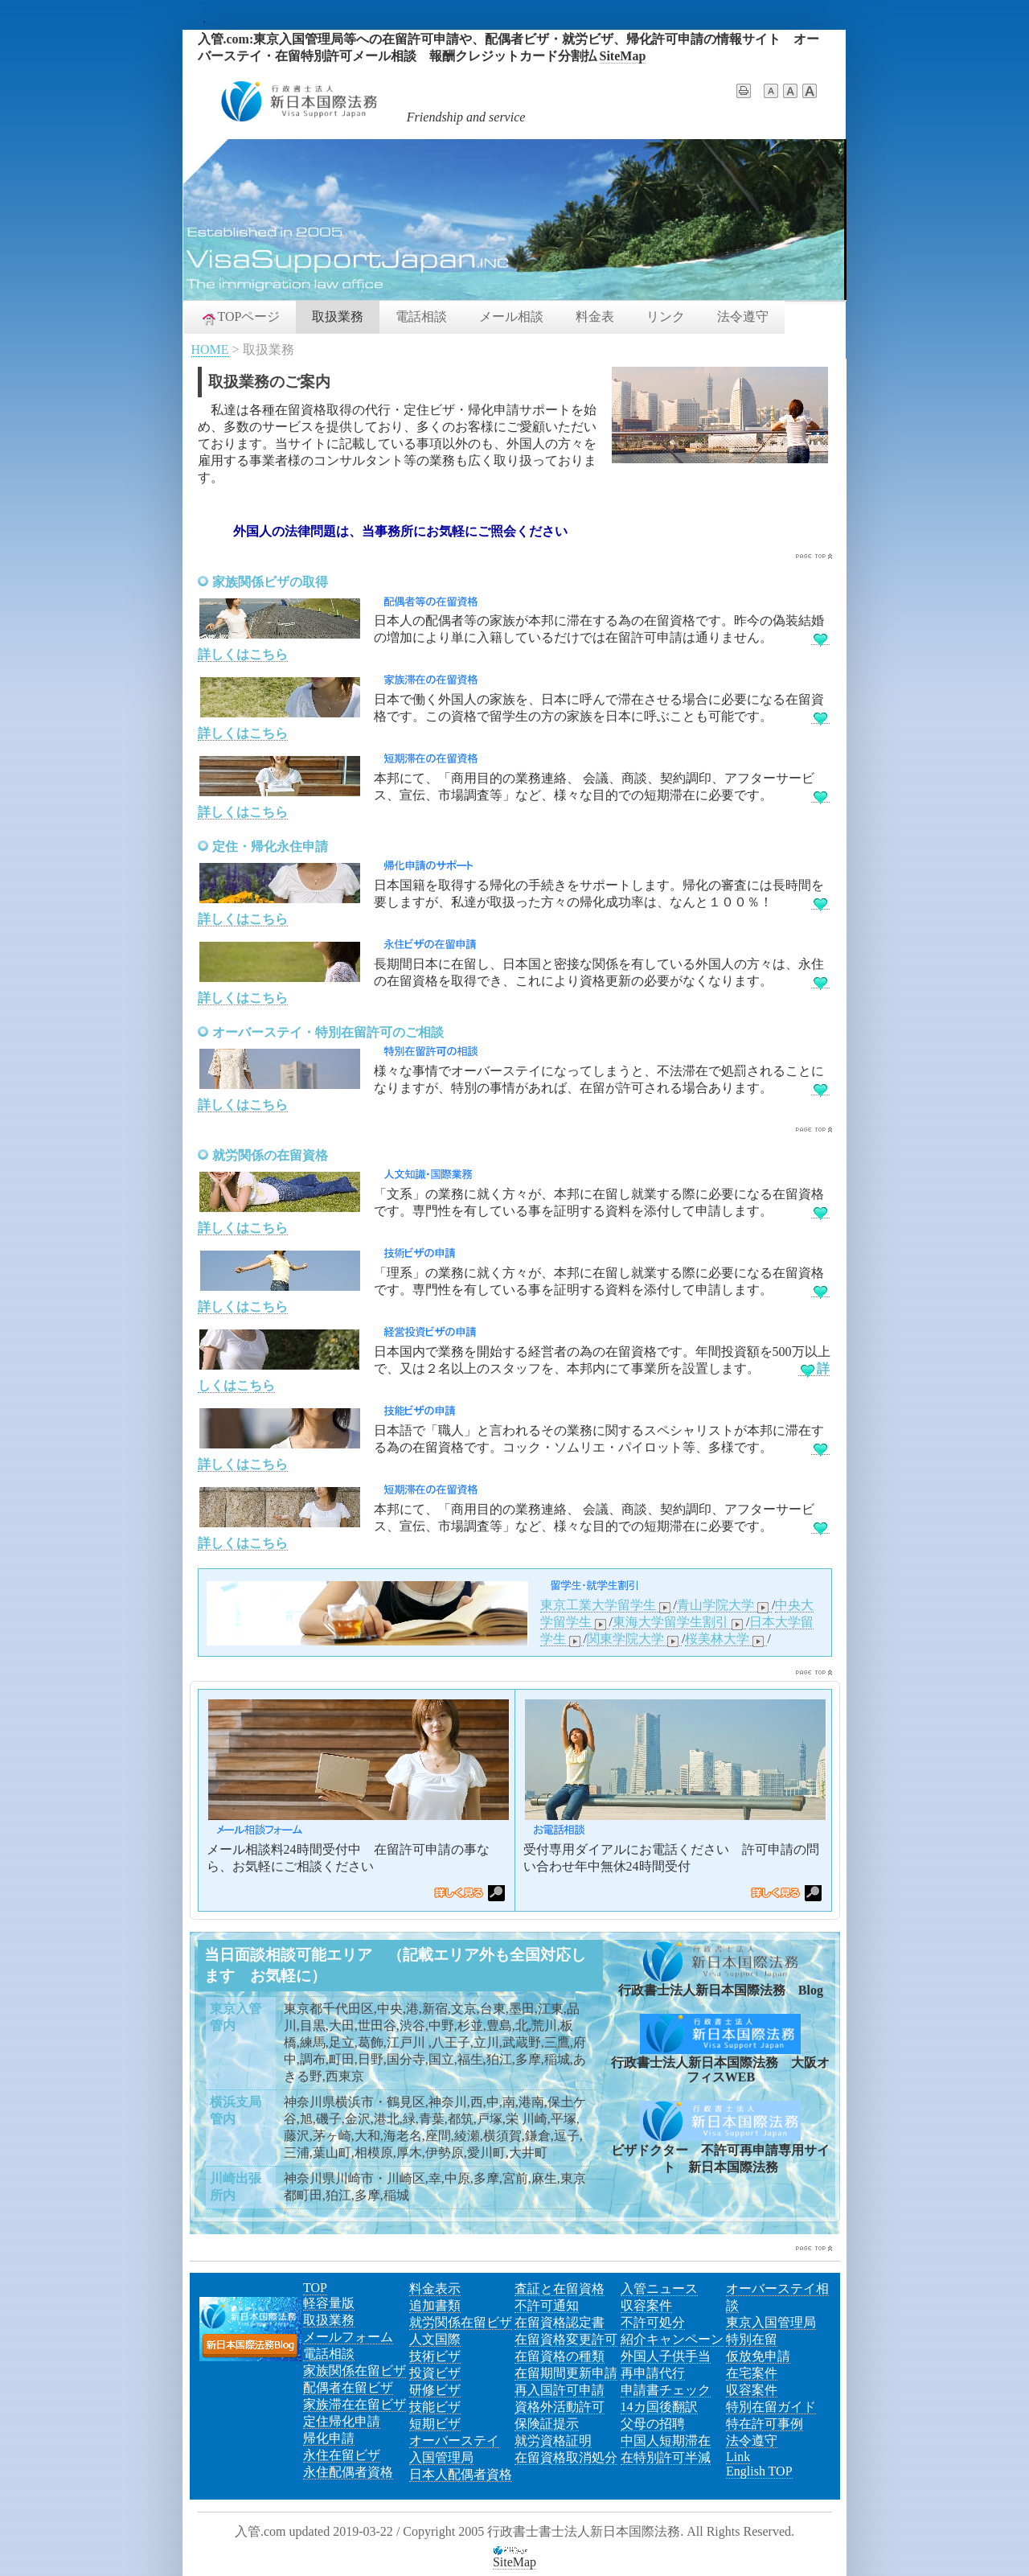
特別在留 (751, 2339)
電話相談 (421, 316)
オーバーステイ (454, 2440)
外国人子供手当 (666, 2356)
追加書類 (435, 2305)
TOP (315, 2288)
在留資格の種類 (559, 2356)
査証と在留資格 (559, 2288)
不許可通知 (546, 2305)
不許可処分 (653, 2322)
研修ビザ (435, 2390)
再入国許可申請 (559, 2390)
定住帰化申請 (341, 2421)
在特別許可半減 (666, 2457)
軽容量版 (329, 2303)
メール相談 (511, 316)
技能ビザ (435, 2407)
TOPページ (240, 318)
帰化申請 (329, 2438)
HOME (210, 349)
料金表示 (435, 2288)
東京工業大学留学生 (607, 1605)
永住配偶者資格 (348, 2472)
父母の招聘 (653, 2423)
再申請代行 (653, 2373)
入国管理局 (441, 2457)
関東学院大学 (634, 1639)
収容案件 (646, 2305)
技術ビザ (435, 2356)
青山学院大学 (724, 1605)
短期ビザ (435, 2423)
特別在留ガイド (771, 2407)
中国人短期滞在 (666, 2440)
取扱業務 (337, 316)
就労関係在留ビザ (460, 2322)
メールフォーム (348, 2337)
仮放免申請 (758, 2356)
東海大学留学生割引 (679, 1622)
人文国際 (435, 2339)
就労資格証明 (553, 2440)
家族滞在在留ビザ (354, 2404)
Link (738, 2456)
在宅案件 (751, 2373)
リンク (665, 316)
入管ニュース (659, 2288)
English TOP (759, 2471)
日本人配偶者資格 (460, 2474)
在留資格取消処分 (565, 2457)
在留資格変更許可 (565, 2339)
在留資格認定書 (559, 2322)
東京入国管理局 (771, 2322)
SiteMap (623, 56)
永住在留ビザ (341, 2455)
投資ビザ (435, 2373)
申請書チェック (666, 2390)
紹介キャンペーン (672, 2339)
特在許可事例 (764, 2423)
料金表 (595, 316)
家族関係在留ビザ (354, 2370)
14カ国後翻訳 (659, 2407)
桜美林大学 (726, 1639)
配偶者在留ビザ (348, 2387)
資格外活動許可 (559, 2407)
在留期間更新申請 (565, 2373)
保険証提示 (546, 2423)
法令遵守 (743, 316)
